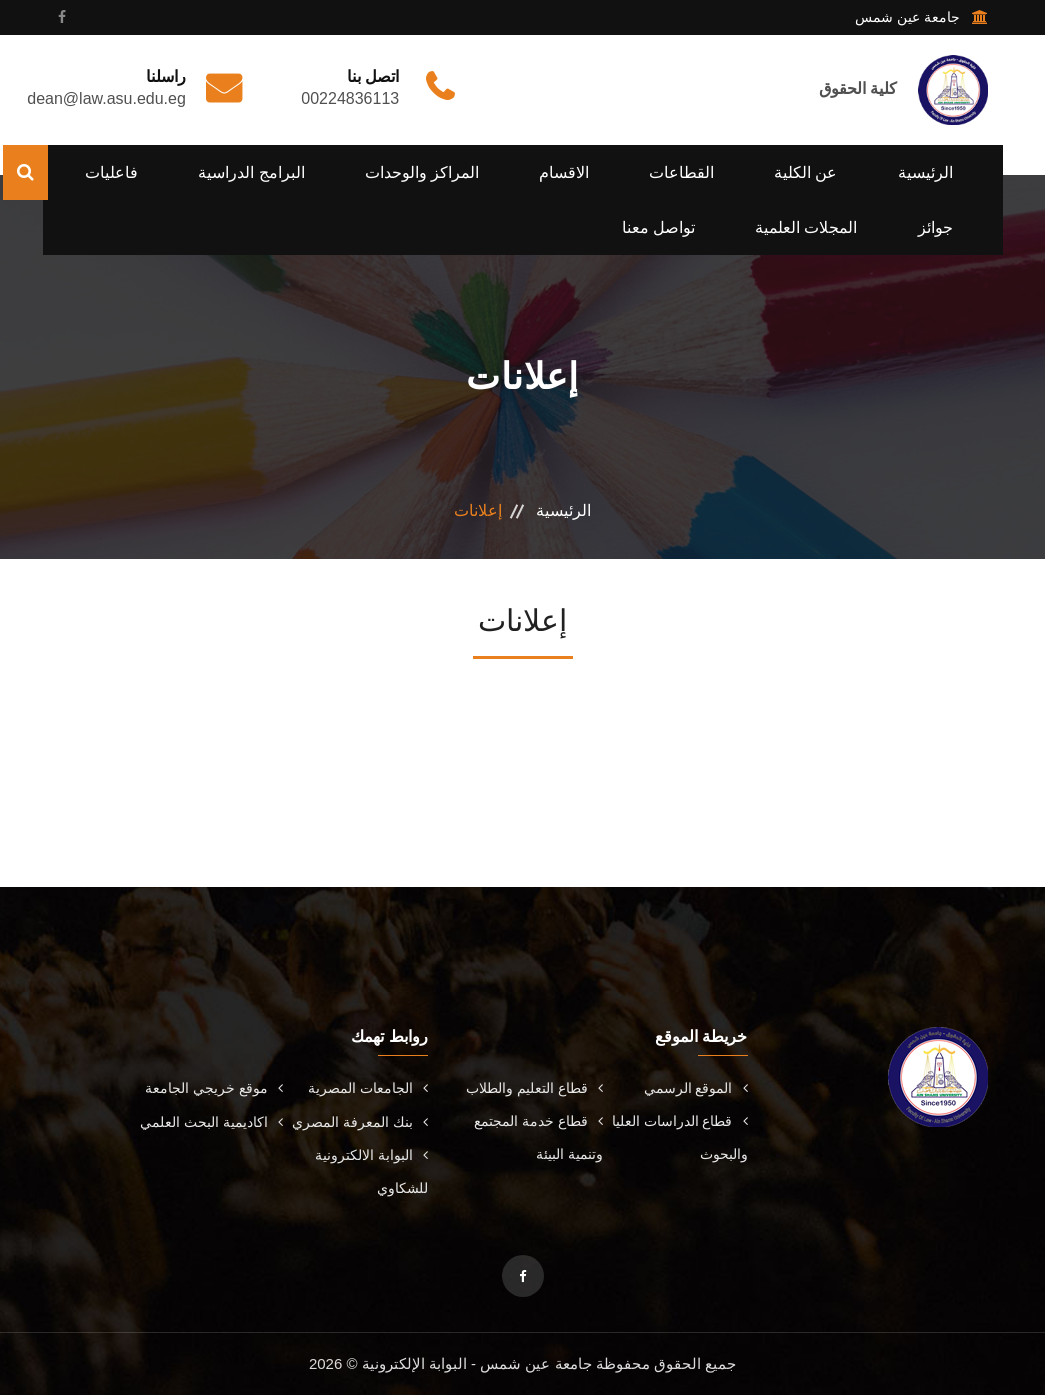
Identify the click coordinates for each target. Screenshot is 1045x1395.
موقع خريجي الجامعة (214, 1088)
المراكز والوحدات (422, 172)
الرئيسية (925, 172)
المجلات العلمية (806, 227)
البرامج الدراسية (251, 172)
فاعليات (111, 172)
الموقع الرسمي (696, 1088)
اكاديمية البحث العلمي (211, 1122)
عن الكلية (805, 172)
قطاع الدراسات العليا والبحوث (680, 1137)
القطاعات (681, 172)
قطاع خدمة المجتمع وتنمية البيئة (538, 1137)
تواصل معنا (658, 227)
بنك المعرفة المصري (360, 1122)
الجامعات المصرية (368, 1088)
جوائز (935, 227)
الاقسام (564, 172)
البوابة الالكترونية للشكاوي (371, 1171)
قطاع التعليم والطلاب (534, 1088)
